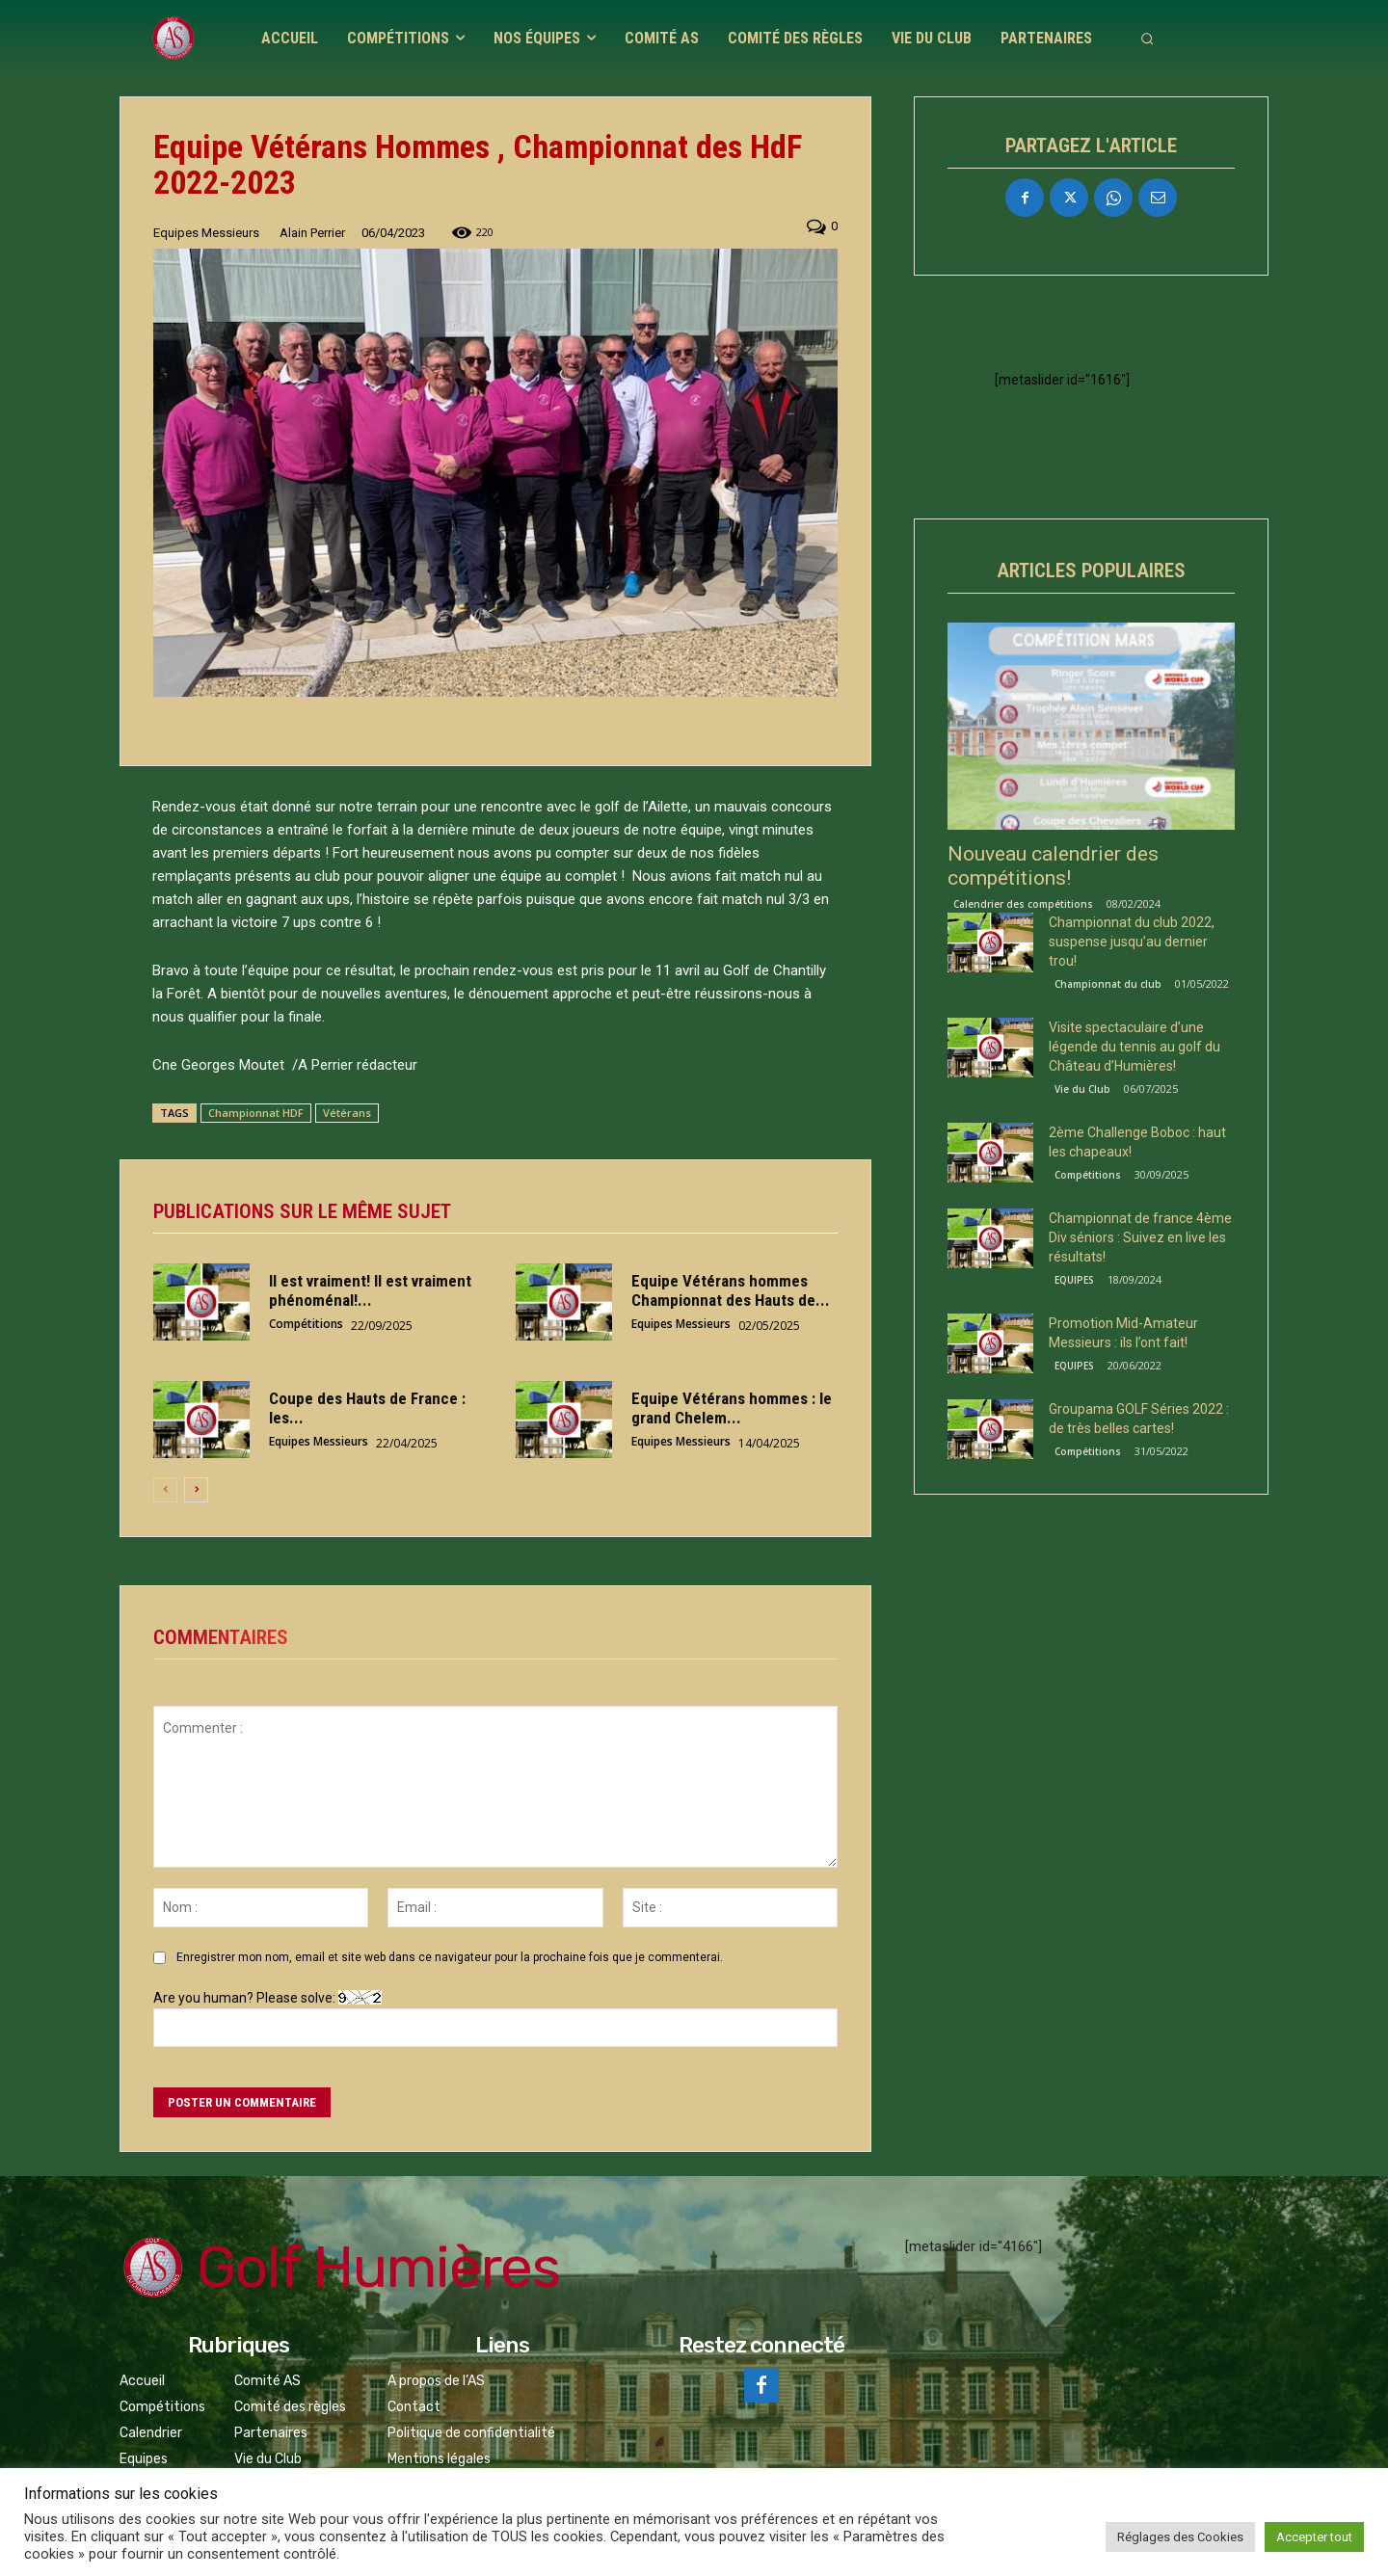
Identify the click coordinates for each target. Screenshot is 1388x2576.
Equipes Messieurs (206, 232)
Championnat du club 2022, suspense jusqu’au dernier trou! (1131, 942)
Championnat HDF (256, 1112)
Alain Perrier (312, 232)
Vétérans (347, 1112)
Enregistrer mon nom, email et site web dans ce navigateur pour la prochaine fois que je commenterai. (449, 1957)
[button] (1147, 38)
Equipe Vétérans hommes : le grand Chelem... (731, 1408)
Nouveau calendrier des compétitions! (1053, 866)
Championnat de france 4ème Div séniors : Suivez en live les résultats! (1140, 1237)
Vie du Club (1082, 1089)
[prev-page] (165, 1489)
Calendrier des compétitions (1023, 904)
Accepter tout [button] (1314, 2537)
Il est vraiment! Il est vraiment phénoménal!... (370, 1290)
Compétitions (306, 1323)
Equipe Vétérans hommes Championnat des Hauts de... (730, 1290)
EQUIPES (1074, 1280)
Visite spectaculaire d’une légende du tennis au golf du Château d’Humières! (1134, 1047)
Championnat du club (1107, 984)
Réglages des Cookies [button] (1180, 2537)
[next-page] (196, 1489)
